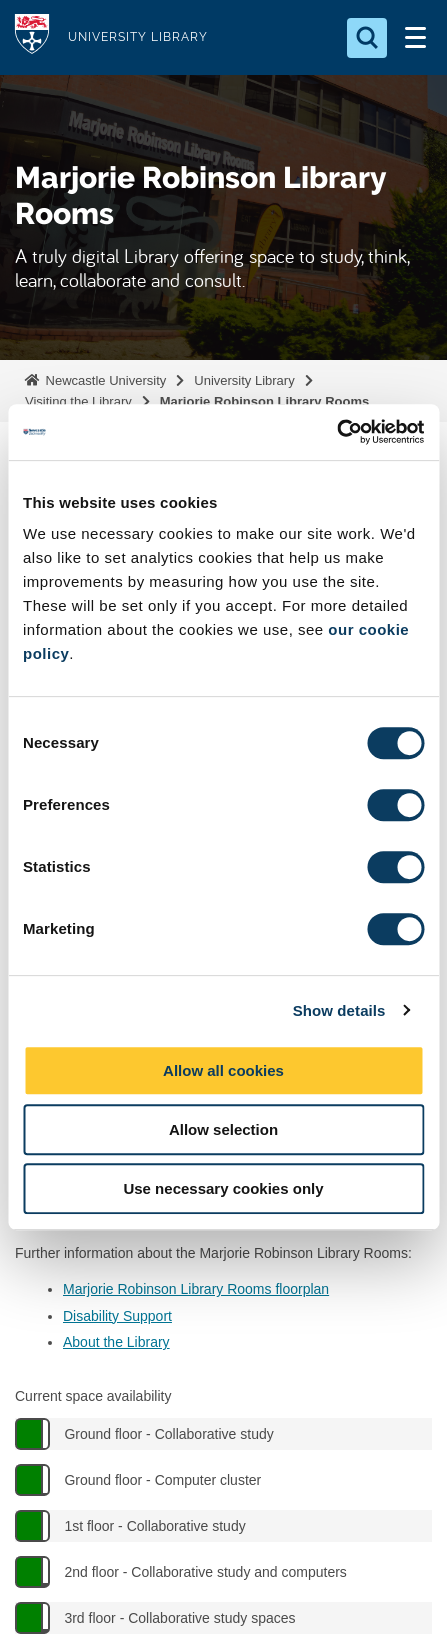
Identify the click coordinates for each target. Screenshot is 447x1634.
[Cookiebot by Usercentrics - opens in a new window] (336, 432)
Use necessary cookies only (223, 1188)
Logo (32, 37)
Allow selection (223, 1129)
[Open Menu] (415, 38)
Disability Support (117, 1316)
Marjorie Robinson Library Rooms (264, 401)
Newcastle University (104, 380)
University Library (244, 380)
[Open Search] (367, 38)
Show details (339, 1010)
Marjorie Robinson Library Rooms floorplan (196, 1289)
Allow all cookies (223, 1070)
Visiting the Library (78, 401)
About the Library (116, 1342)
